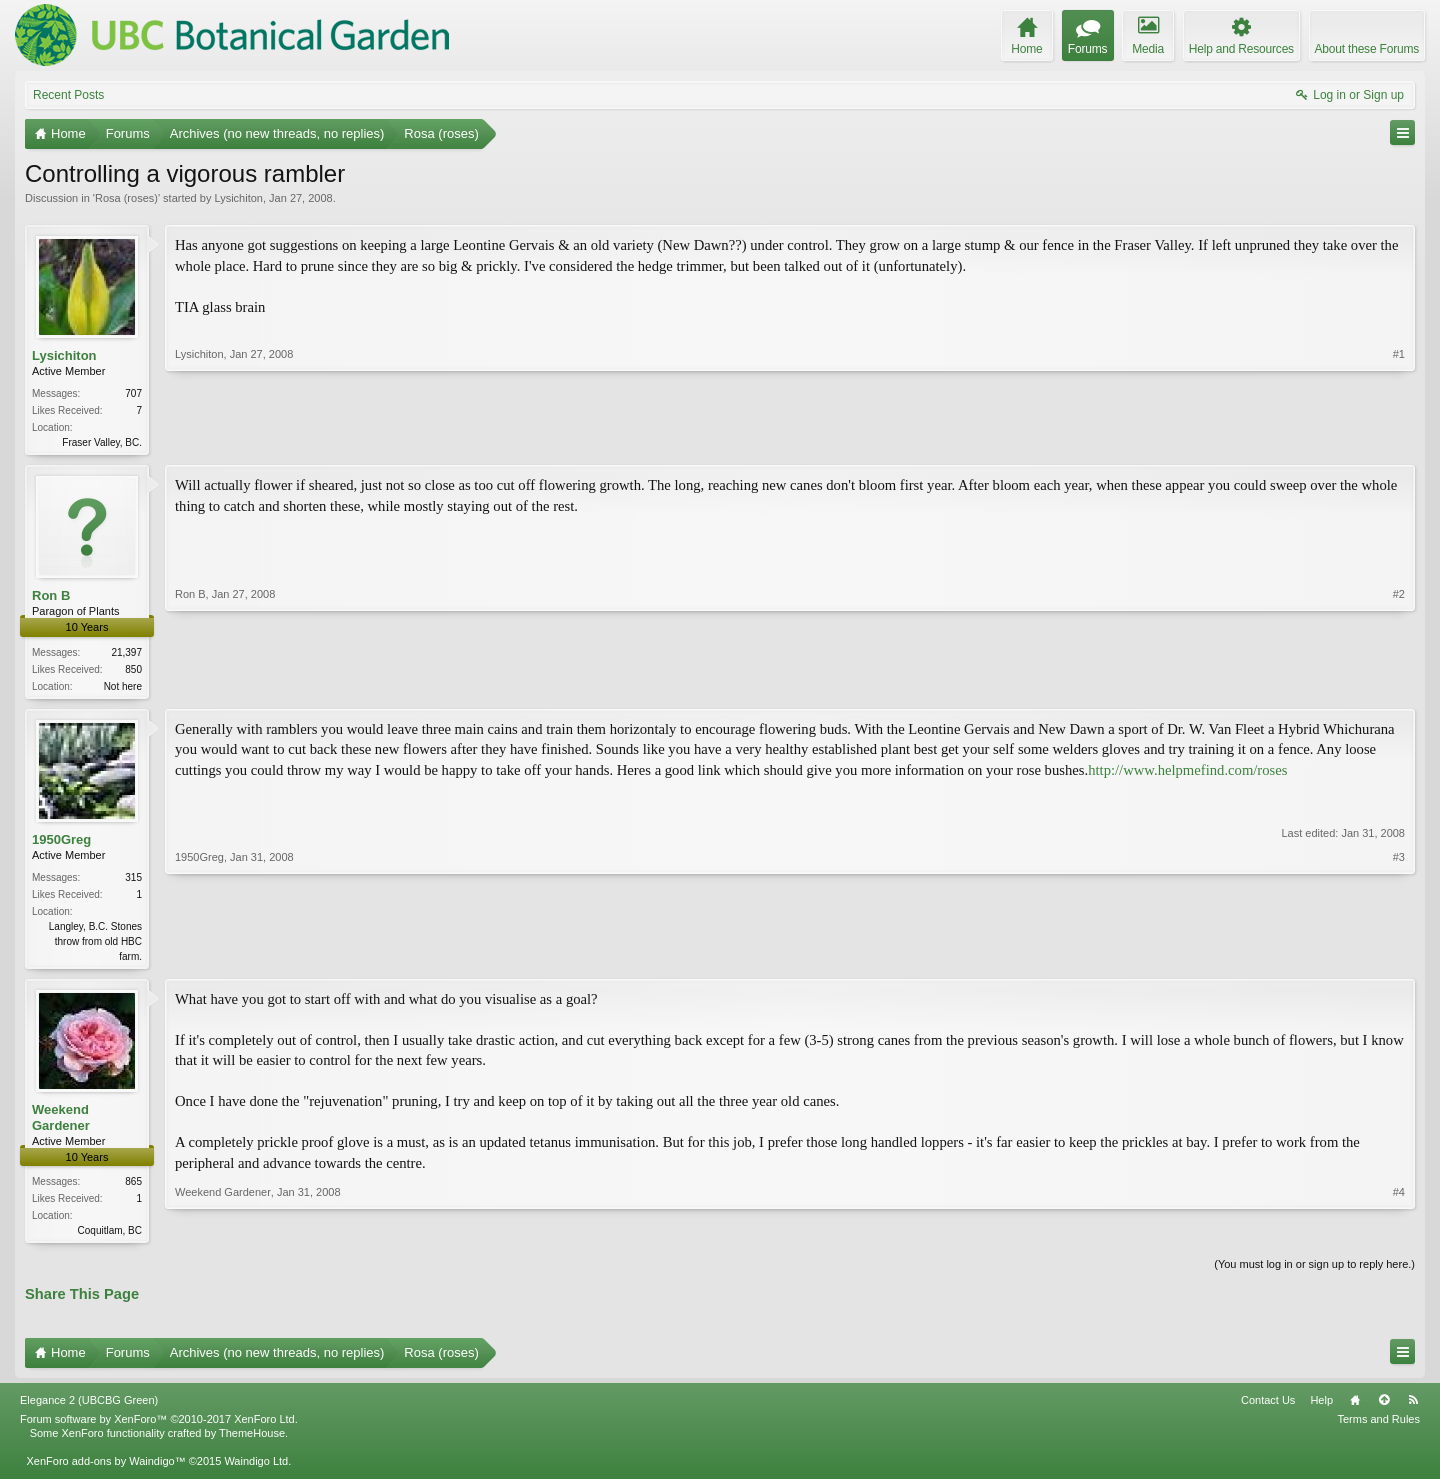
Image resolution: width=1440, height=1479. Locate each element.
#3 (1399, 958)
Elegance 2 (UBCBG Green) (89, 1408)
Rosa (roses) (126, 198)
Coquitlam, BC (110, 1236)
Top (1384, 1408)
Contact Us (1268, 1408)
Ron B (51, 597)
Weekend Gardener (61, 1123)
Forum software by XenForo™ (159, 1427)
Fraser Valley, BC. (102, 442)
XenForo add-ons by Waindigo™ (105, 1469)
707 (133, 393)
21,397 (126, 654)
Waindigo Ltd (256, 1469)
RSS (1413, 1408)
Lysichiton (238, 198)
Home (1355, 1408)
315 (133, 881)
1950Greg (61, 842)
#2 (1399, 685)
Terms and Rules (1378, 1427)
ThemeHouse (252, 1441)
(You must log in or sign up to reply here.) (1314, 1272)
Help (1321, 1408)
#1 (1399, 440)
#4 (1399, 1234)
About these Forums (1367, 49)
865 (133, 1187)
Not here (123, 688)
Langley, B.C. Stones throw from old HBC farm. (95, 945)
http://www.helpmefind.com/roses (1187, 774)
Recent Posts (68, 95)
